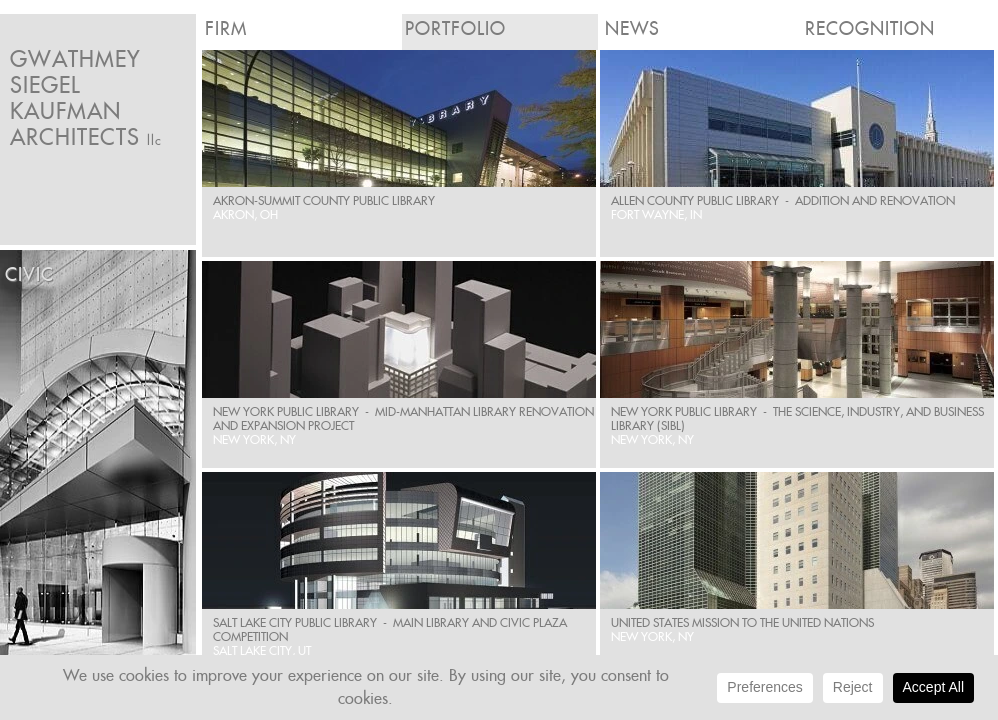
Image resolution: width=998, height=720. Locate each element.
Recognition (870, 28)
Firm (226, 28)
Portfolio (455, 28)
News (632, 28)
